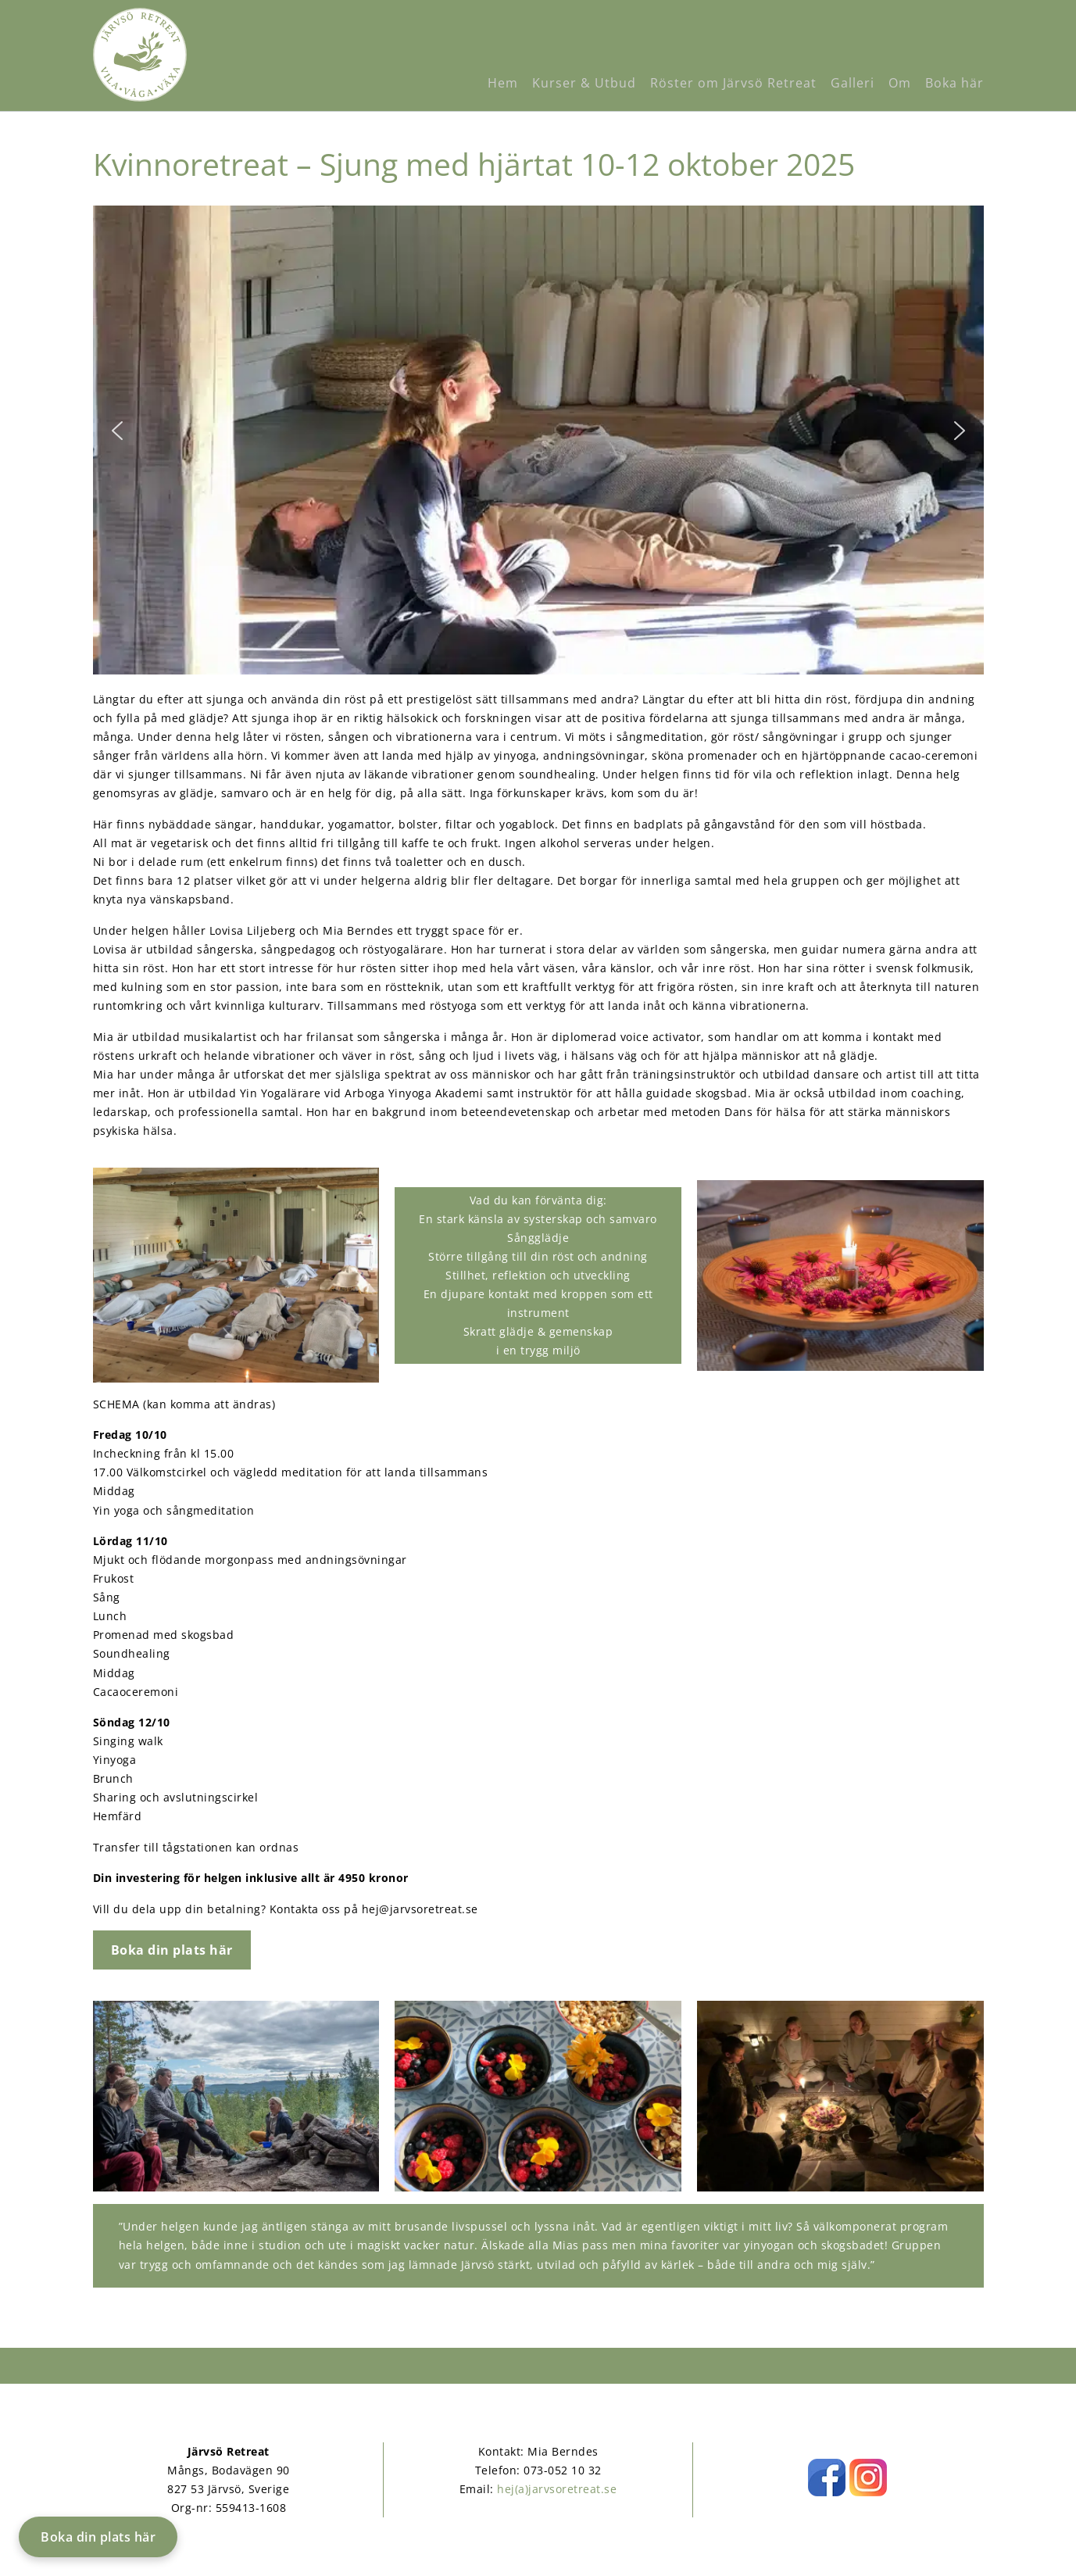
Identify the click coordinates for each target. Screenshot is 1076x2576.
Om (899, 82)
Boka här (954, 82)
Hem (503, 82)
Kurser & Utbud (584, 82)
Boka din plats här (98, 2537)
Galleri (852, 82)
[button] (117, 440)
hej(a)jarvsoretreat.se (557, 2488)
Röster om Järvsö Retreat (733, 82)
